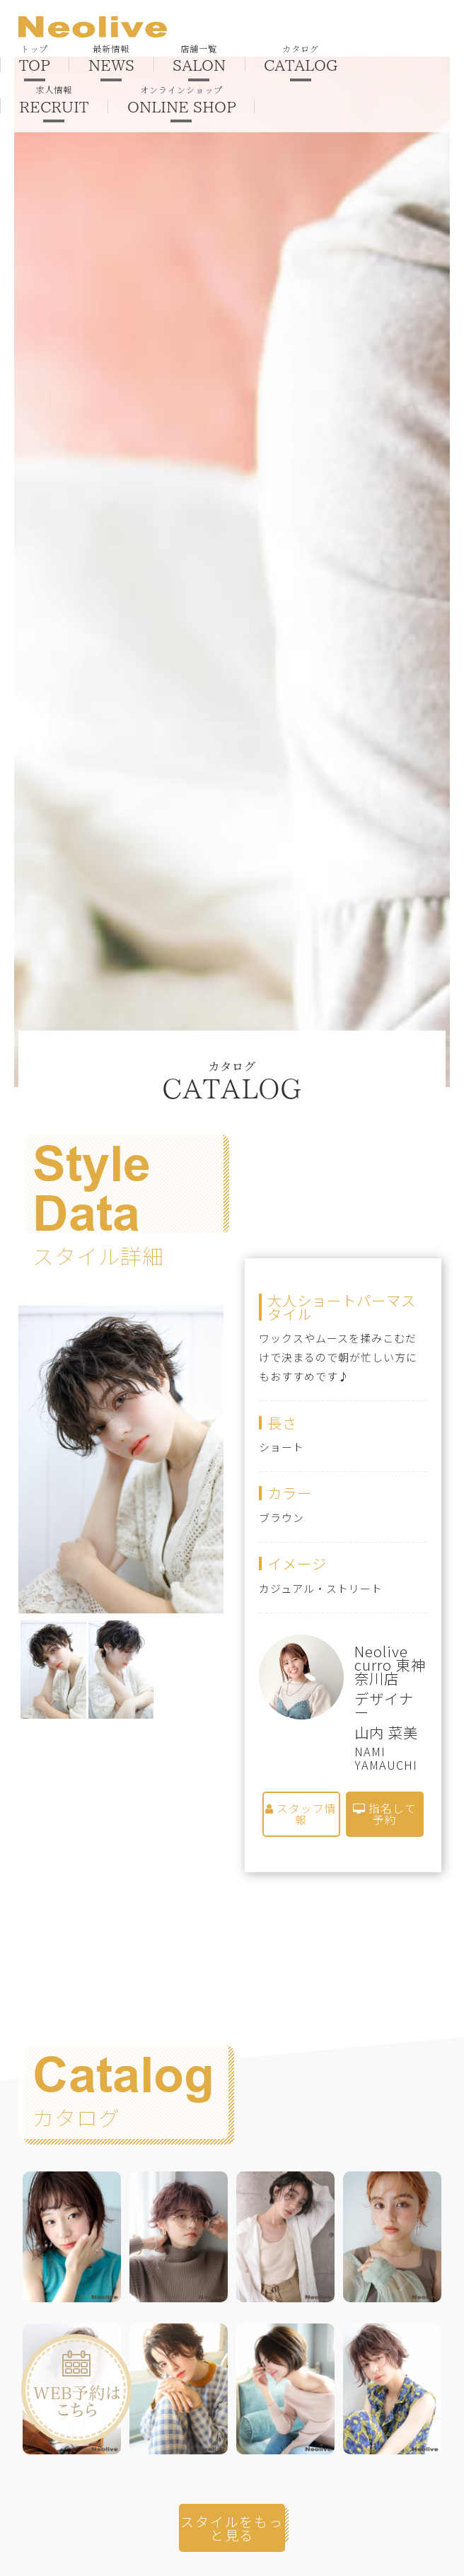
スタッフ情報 (301, 1815)
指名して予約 (385, 1815)
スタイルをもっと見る (232, 2529)
